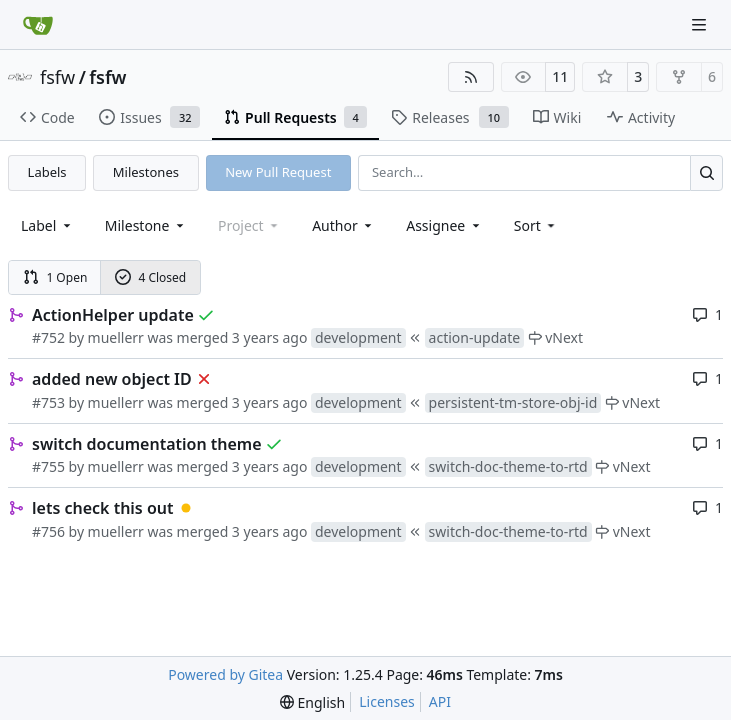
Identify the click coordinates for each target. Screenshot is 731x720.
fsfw (57, 77)
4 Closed (151, 277)
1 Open (55, 277)
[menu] (536, 225)
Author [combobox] (343, 225)
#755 (48, 466)
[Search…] (706, 172)
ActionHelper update (113, 315)
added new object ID (112, 379)
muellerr (116, 337)
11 (560, 76)
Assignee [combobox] (444, 225)
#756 (48, 531)
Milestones (146, 172)
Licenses (387, 701)
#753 (48, 402)
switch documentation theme (147, 444)
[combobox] (47, 225)
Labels (47, 172)
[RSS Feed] (471, 77)
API (440, 701)
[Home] (38, 25)
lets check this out (103, 508)
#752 (48, 337)
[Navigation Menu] (701, 24)
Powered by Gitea (225, 674)
